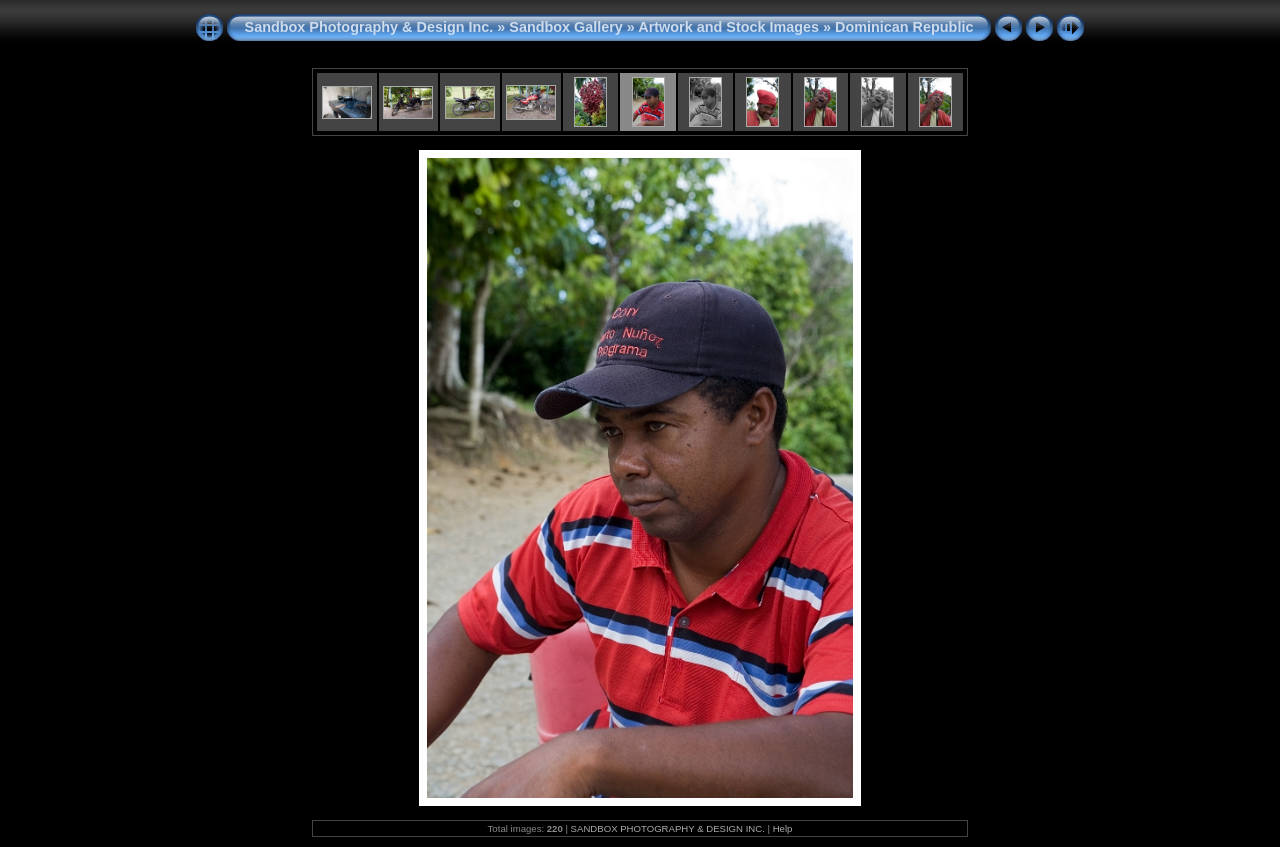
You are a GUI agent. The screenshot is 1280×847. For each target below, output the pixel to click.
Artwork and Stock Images (728, 27)
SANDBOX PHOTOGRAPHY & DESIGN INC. (668, 828)
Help (783, 828)
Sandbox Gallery (566, 27)
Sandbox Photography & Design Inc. (369, 27)
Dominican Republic (904, 27)
